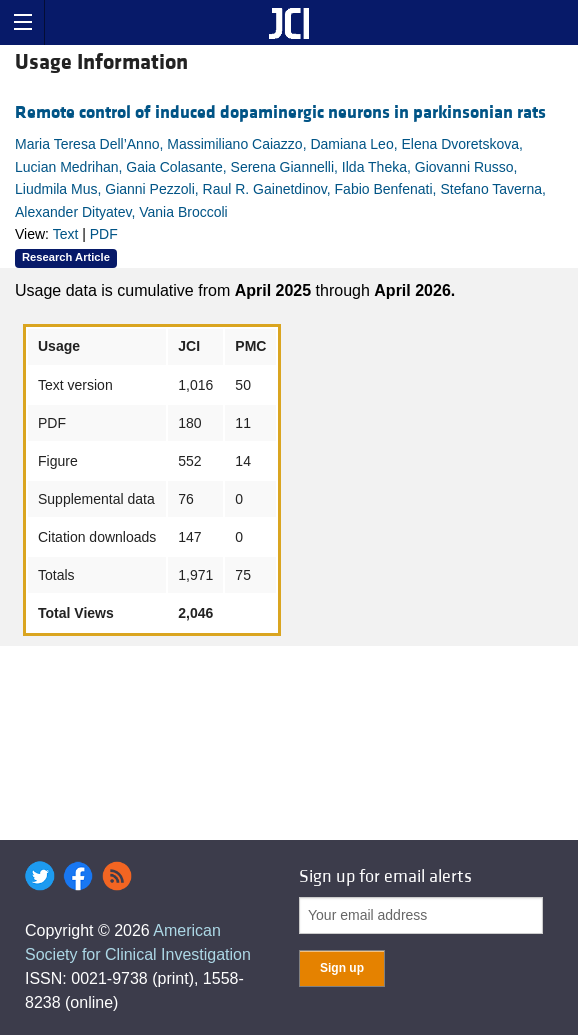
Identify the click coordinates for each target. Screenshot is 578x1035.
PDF (104, 234)
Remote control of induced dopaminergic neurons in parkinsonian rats (280, 112)
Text (66, 234)
